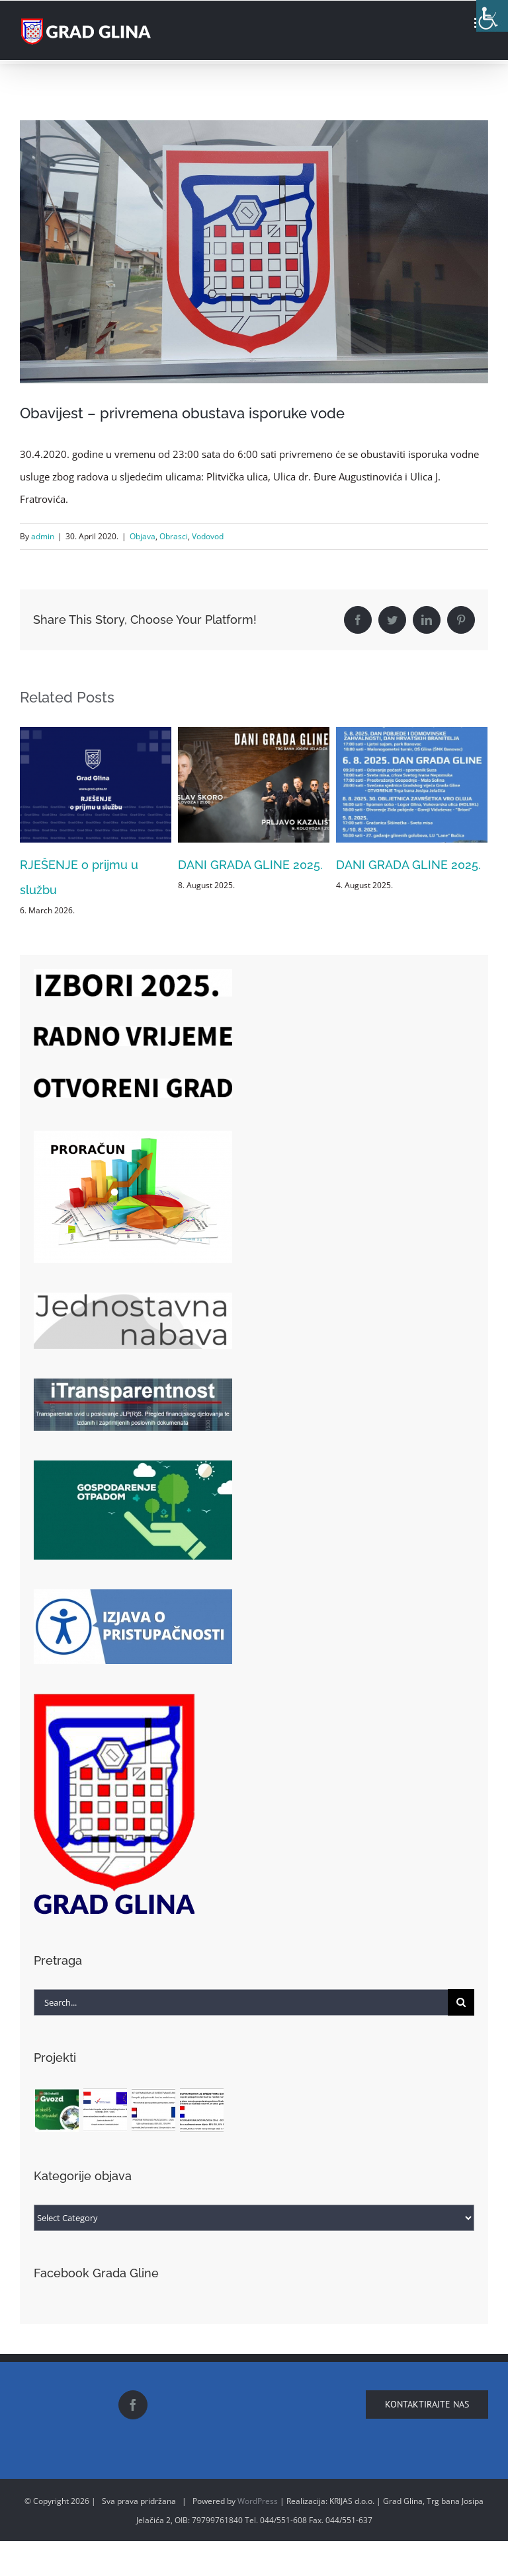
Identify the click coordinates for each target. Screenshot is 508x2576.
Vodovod (208, 536)
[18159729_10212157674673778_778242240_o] (254, 251)
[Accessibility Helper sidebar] (492, 16)
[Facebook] (133, 2404)
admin (42, 536)
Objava (142, 536)
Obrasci (173, 536)
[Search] (461, 2002)
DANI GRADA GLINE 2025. (250, 865)
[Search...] (241, 2002)
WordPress (257, 2501)
